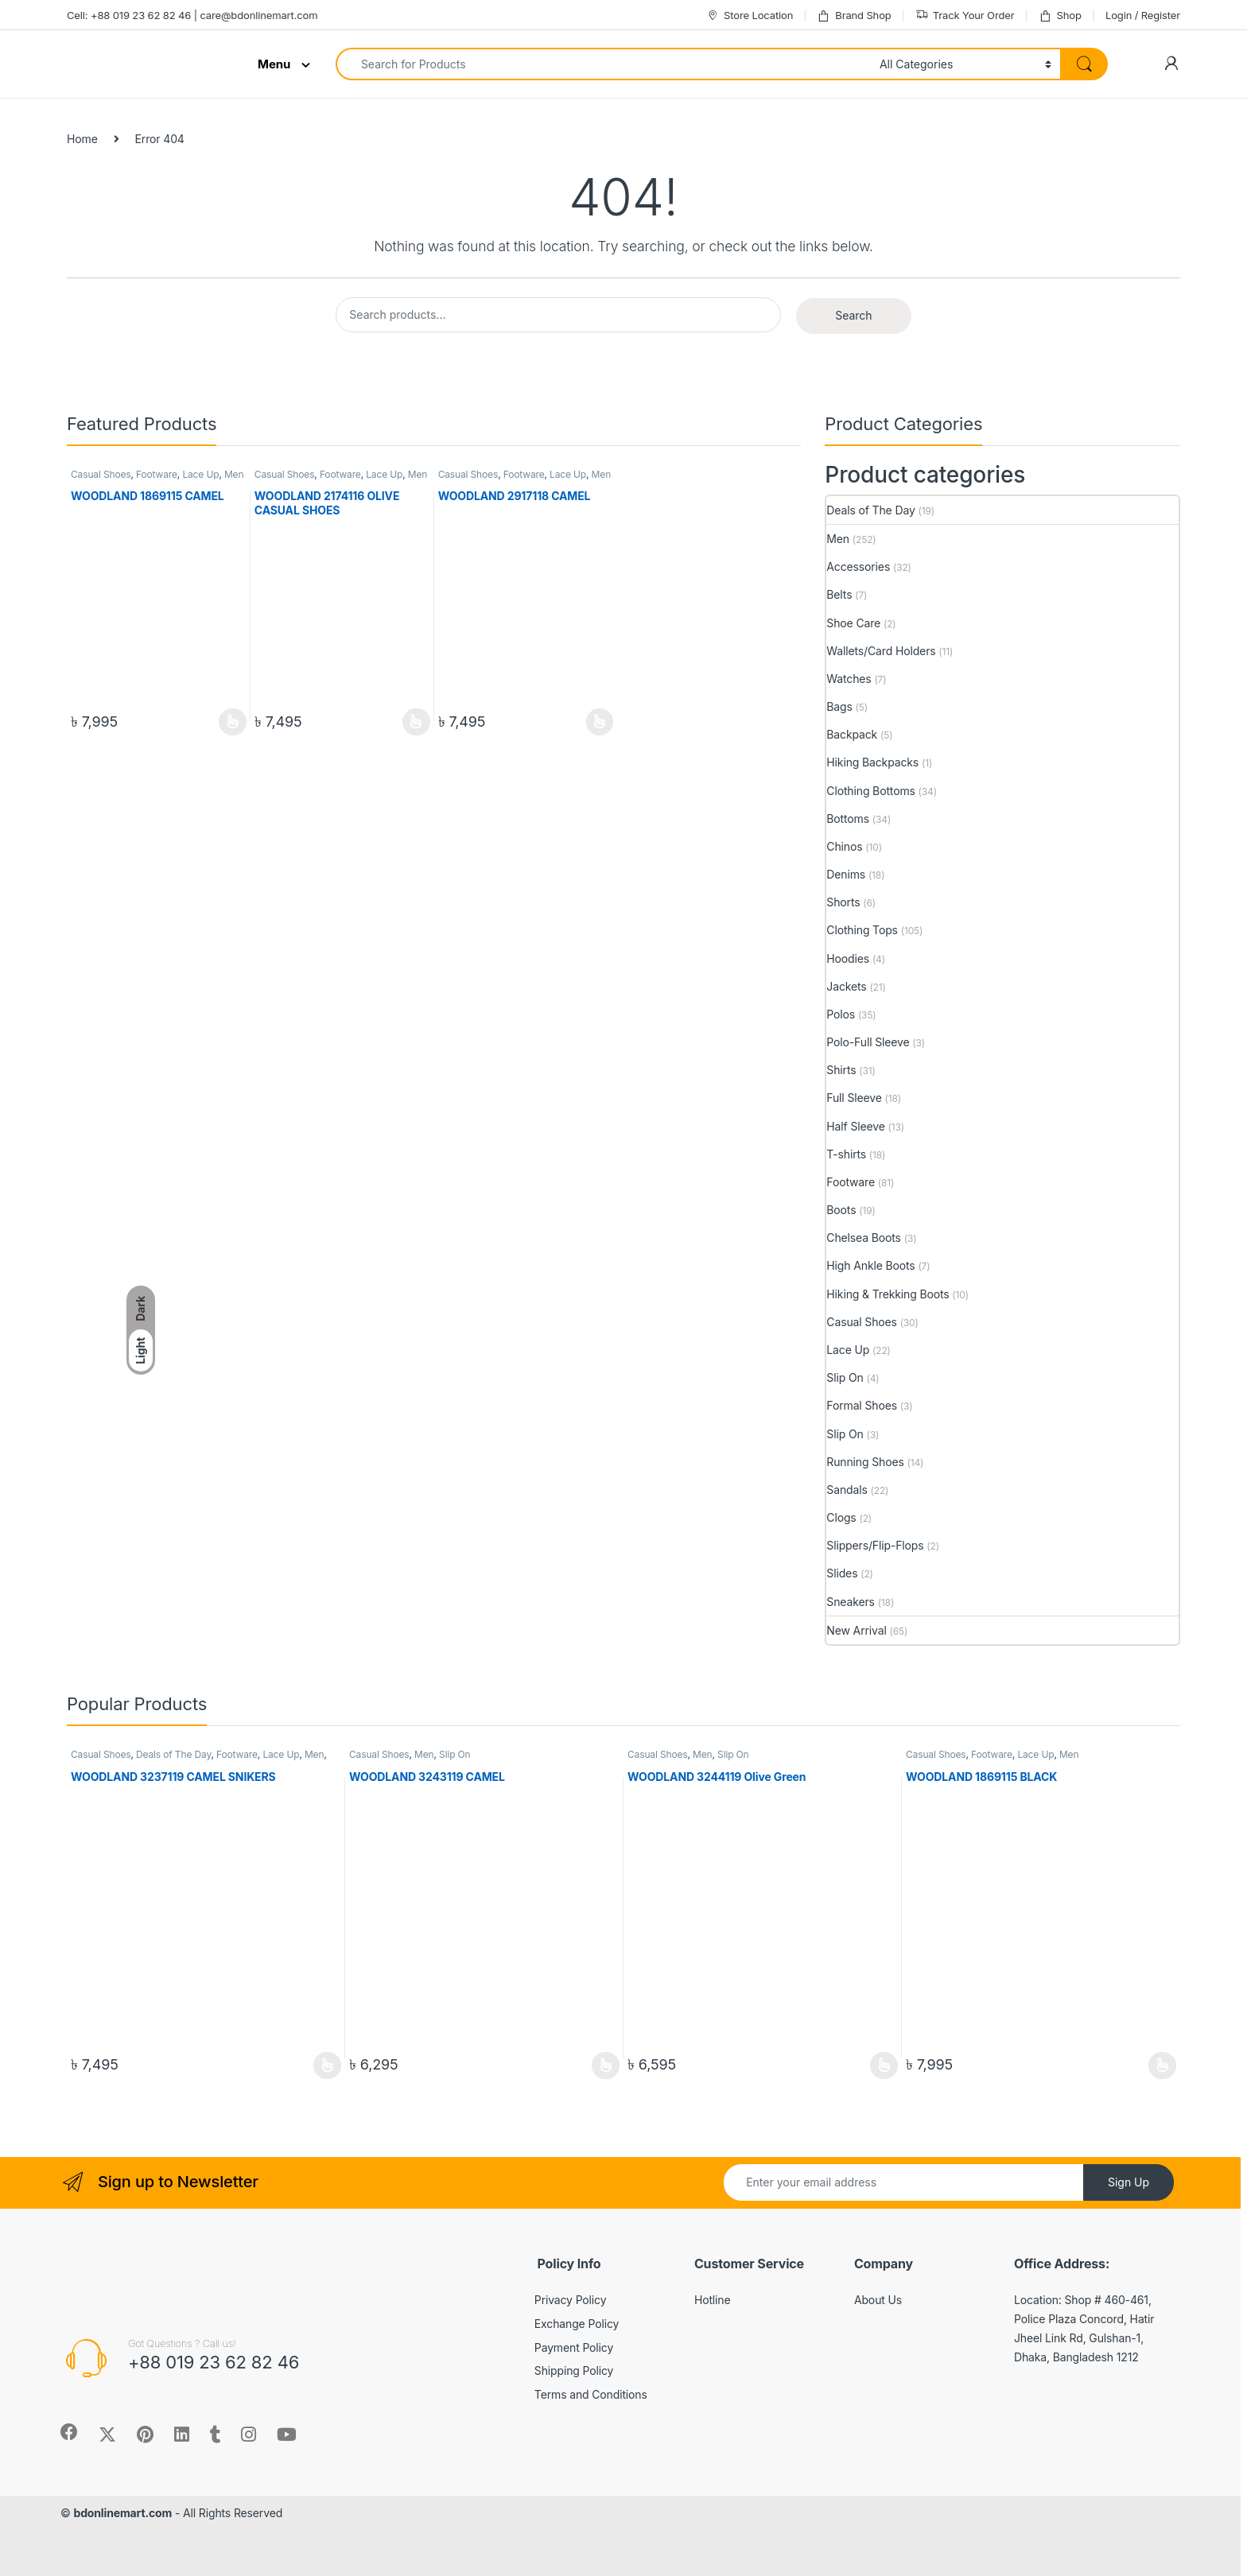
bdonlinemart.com (122, 2513)
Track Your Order (965, 15)
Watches (848, 678)
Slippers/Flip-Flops (874, 1545)
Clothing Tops (862, 930)
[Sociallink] (69, 2432)
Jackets (846, 986)
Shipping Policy (574, 2370)
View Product (233, 721)
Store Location (749, 15)
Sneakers (850, 1601)
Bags (839, 706)
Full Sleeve (853, 1097)
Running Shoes (864, 1461)
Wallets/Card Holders (880, 651)
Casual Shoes (101, 474)
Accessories (858, 566)
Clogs (841, 1517)
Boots (841, 1209)
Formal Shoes (861, 1405)
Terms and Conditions (590, 2394)
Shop (1060, 15)
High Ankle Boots (870, 1265)
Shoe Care (853, 623)
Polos (840, 1014)
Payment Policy (573, 2347)
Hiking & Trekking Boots (887, 1294)
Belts (839, 594)
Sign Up (1128, 2182)
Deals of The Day (870, 510)
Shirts (841, 1070)
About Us (878, 2299)
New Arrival (856, 1630)
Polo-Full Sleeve (867, 1042)
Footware (156, 474)
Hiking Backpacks (872, 762)
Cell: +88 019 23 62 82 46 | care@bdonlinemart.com (192, 15)
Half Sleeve (855, 1126)
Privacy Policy (570, 2299)
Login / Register (1142, 15)
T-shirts (846, 1154)
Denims (845, 874)
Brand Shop (854, 15)
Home (82, 138)
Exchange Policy (576, 2323)
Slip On (844, 1377)
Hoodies (847, 958)
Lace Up (200, 474)
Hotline (712, 2299)
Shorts (843, 902)
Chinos (844, 846)
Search (853, 315)
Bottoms (847, 818)
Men (233, 474)
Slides (841, 1573)
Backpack (851, 734)
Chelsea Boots (863, 1237)
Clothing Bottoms (870, 790)
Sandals (846, 1489)
